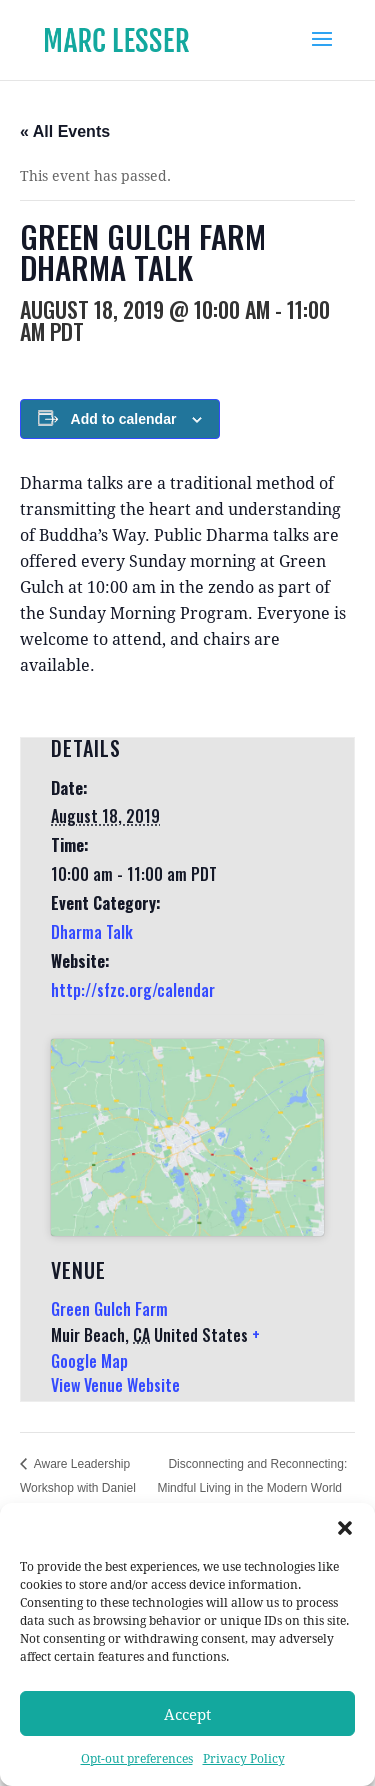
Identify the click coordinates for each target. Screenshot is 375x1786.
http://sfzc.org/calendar (133, 990)
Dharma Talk (92, 932)
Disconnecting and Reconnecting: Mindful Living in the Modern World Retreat (252, 1488)
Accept (187, 1714)
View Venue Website (115, 1385)
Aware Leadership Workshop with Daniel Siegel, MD (78, 1488)
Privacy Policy (244, 1758)
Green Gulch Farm (109, 1309)
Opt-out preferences (137, 1758)
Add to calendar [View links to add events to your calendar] (124, 419)
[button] (345, 1528)
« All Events (65, 131)
